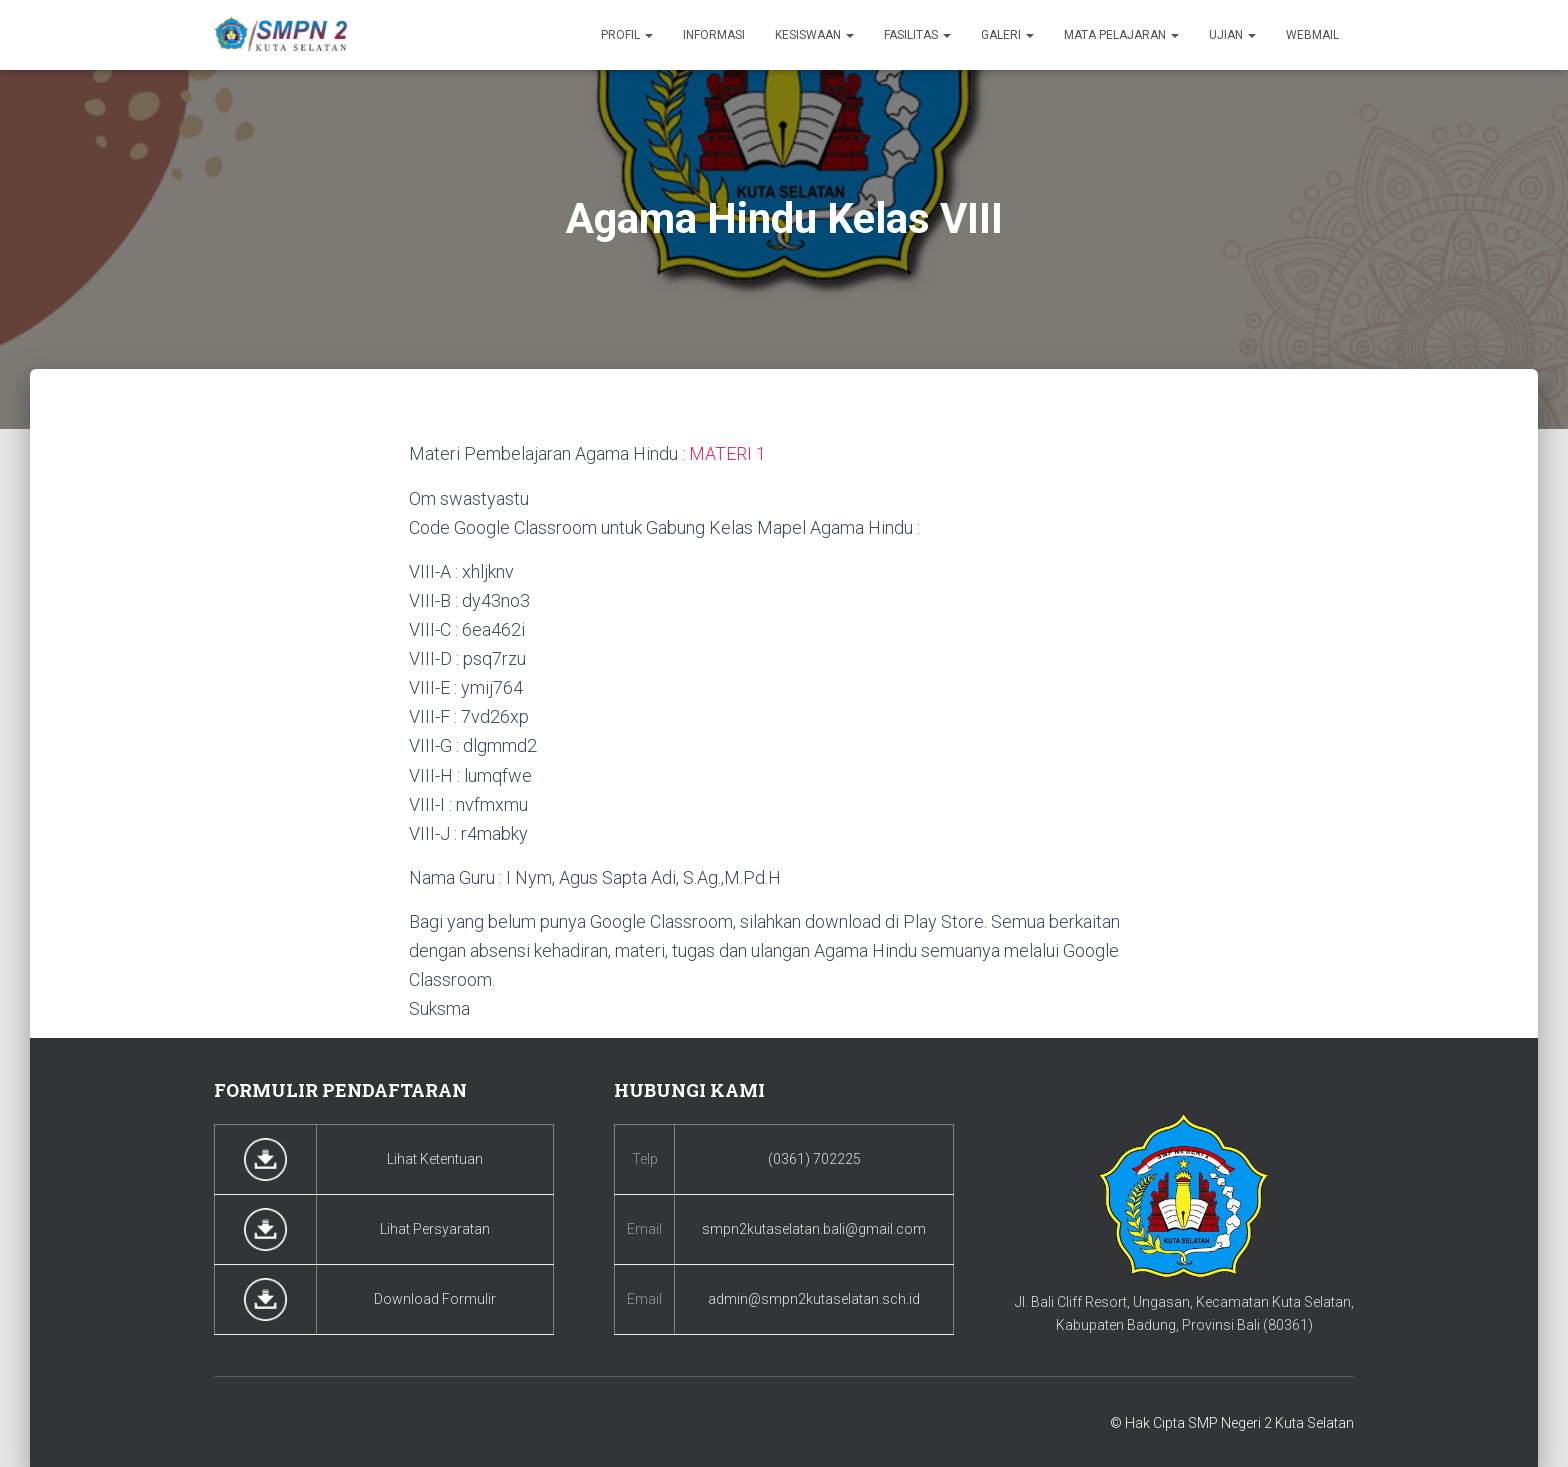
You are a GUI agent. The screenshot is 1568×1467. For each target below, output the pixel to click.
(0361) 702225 (814, 1158)
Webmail (1312, 35)
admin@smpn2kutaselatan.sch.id (814, 1298)
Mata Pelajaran (1121, 35)
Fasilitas (917, 35)
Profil (627, 35)
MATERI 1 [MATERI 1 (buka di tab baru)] (727, 453)
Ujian (1232, 35)
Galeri (1007, 35)
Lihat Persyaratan (435, 1228)
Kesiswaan (814, 35)
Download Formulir (435, 1298)
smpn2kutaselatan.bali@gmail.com (814, 1228)
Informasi (714, 35)
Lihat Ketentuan (435, 1158)
